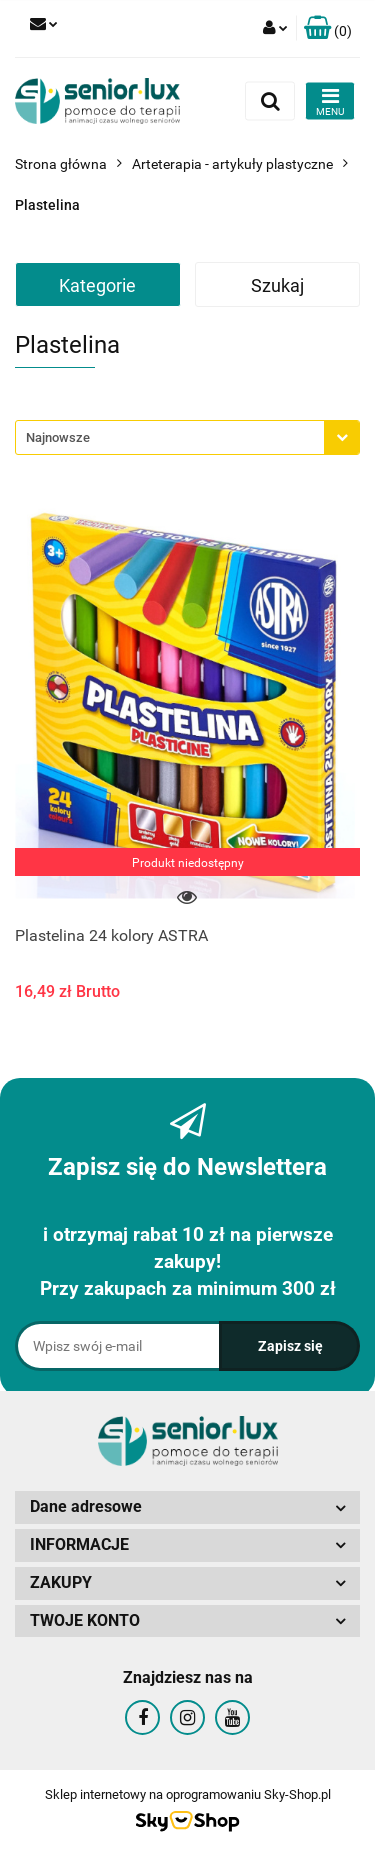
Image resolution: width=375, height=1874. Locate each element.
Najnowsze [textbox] (58, 437)
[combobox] (187, 437)
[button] (328, 28)
